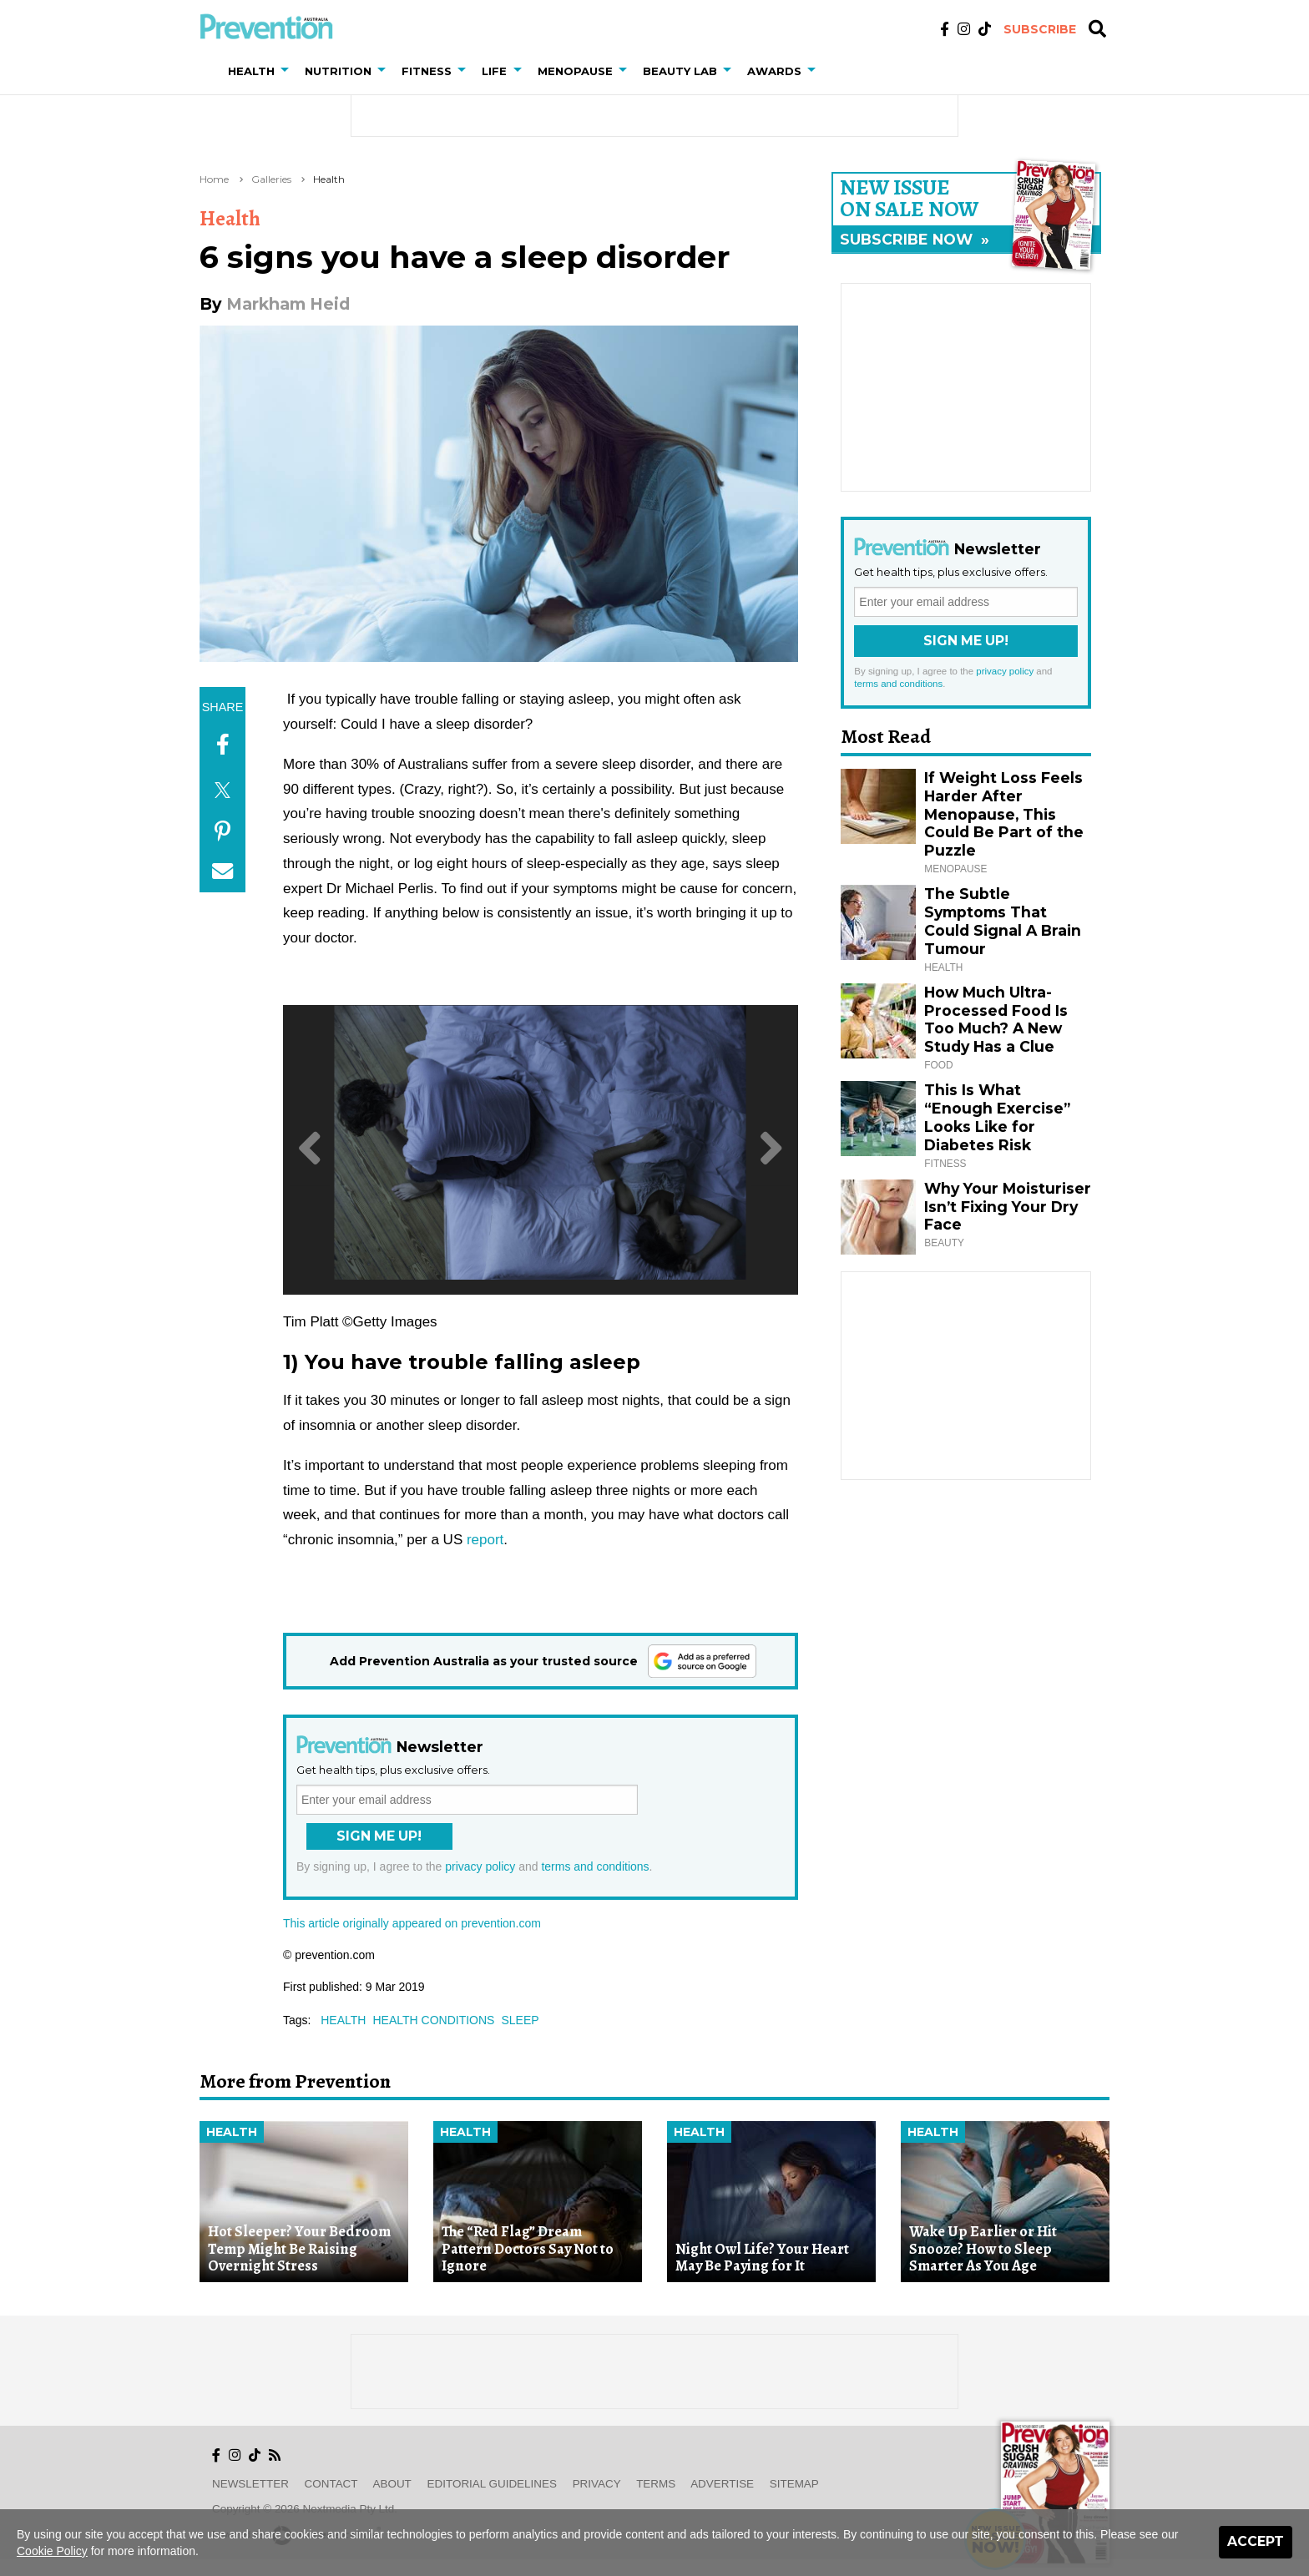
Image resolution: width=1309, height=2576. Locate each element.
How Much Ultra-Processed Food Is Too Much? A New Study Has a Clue (996, 1019)
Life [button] (494, 71)
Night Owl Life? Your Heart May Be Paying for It (762, 2257)
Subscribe (1039, 29)
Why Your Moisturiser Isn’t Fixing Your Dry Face (1007, 1206)
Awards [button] (774, 71)
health (343, 2020)
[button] (288, 71)
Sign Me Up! (379, 1836)
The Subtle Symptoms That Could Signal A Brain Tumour (1002, 921)
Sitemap (794, 2484)
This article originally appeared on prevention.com (412, 1923)
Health (329, 179)
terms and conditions (595, 1866)
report (485, 1540)
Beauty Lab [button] (680, 71)
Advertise (722, 2484)
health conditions (433, 2020)
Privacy (597, 2484)
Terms (655, 2484)
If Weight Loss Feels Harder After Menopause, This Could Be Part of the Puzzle (1004, 814)
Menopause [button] (575, 71)
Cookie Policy (52, 2551)
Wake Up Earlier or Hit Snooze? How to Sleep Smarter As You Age (983, 2248)
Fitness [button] (427, 71)
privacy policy (480, 1866)
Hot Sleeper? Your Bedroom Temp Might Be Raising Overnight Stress (299, 2248)
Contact (331, 2484)
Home (214, 179)
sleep (519, 2020)
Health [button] (251, 71)
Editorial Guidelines (492, 2484)
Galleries (271, 179)
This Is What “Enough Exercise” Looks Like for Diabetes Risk (997, 1117)
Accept (1255, 2541)
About (392, 2484)
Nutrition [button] (338, 71)
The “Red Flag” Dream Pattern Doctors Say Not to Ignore (528, 2248)
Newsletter (250, 2484)
